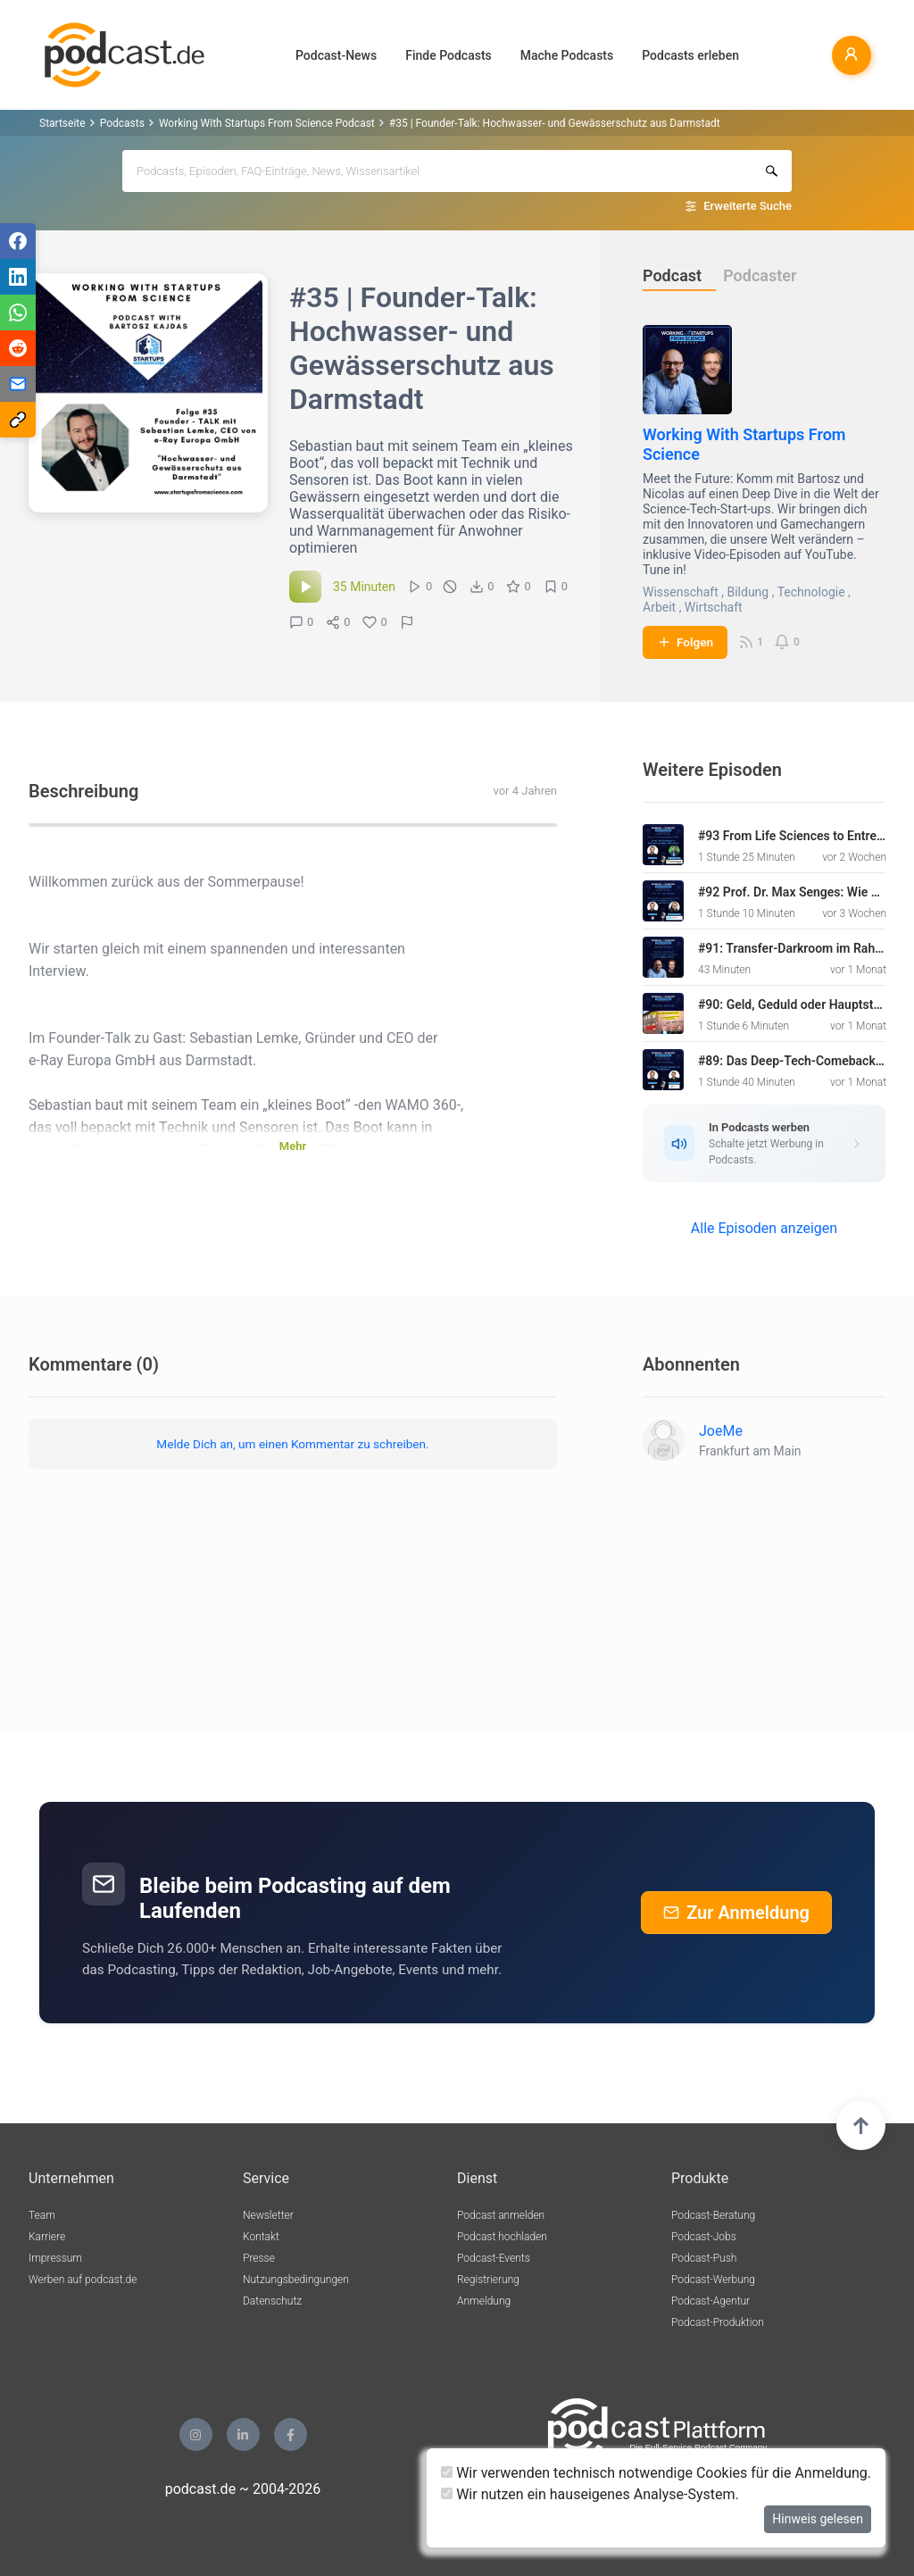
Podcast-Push (703, 2258)
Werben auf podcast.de (83, 2279)
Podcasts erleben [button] (690, 55)
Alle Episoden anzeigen (764, 1228)
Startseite (62, 123)
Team (42, 2215)
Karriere (47, 2236)
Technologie (811, 592)
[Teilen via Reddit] (18, 348)
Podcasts (122, 123)
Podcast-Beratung (713, 2215)
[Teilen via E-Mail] (18, 384)
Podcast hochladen (502, 2236)
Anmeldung (484, 2301)
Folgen (685, 642)
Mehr (292, 1146)
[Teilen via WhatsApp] (18, 312)
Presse (259, 2258)
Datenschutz (272, 2301)
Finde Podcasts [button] (448, 55)
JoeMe (721, 1430)
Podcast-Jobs (703, 2236)
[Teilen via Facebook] (18, 241)
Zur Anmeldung (736, 1912)
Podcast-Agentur (710, 2301)
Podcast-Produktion (717, 2322)
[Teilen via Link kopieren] (18, 420)
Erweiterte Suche (747, 206)
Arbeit (659, 607)
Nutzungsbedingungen (296, 2279)
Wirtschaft (714, 607)
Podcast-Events (493, 2258)
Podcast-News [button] (336, 55)
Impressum (55, 2258)
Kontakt (261, 2236)
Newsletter (268, 2215)
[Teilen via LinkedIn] (18, 277)
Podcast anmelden (500, 2215)
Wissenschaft (681, 592)
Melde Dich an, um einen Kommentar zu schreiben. (292, 1444)
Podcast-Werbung (713, 2279)
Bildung (748, 592)
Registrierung (488, 2279)
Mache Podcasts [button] (566, 55)
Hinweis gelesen (817, 2519)
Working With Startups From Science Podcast (267, 123)
